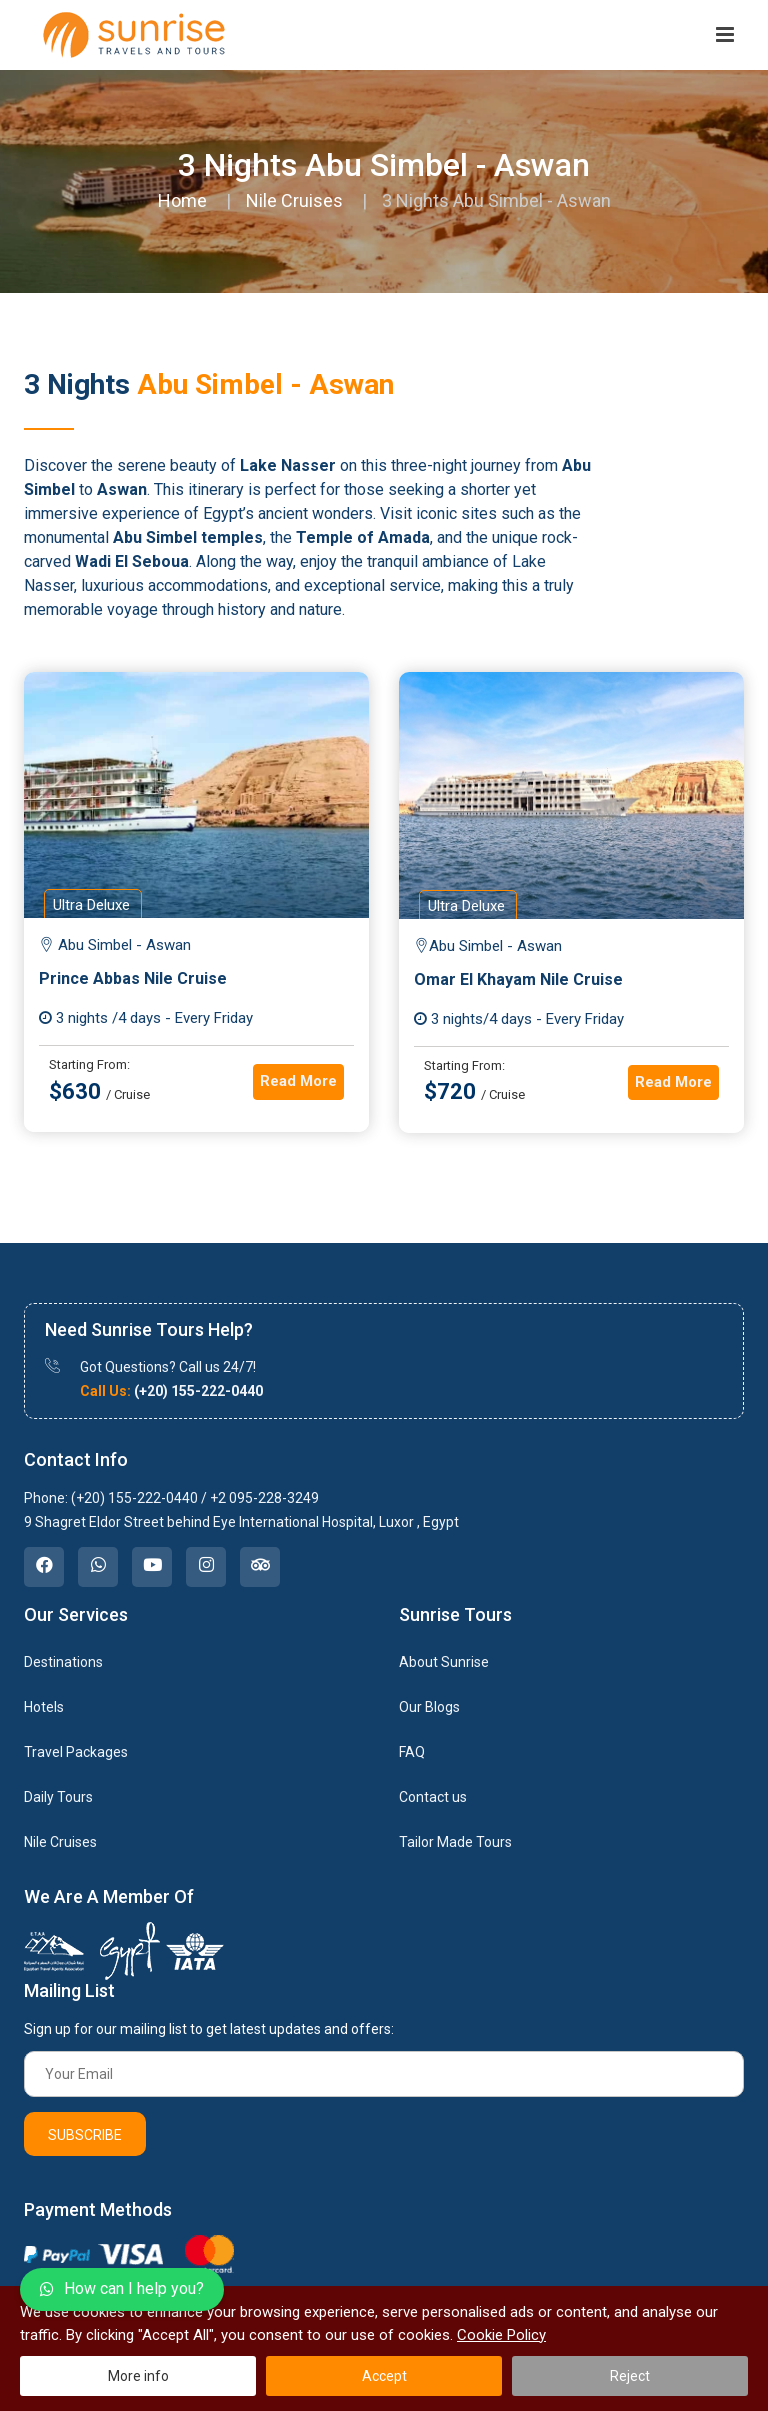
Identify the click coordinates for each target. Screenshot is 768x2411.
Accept (384, 2376)
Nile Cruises (294, 200)
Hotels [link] (44, 1707)
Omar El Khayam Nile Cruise (518, 979)
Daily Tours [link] (58, 1797)
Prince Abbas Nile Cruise (133, 978)
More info (138, 2376)
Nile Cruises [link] (60, 1842)
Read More (298, 1081)
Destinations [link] (63, 1662)
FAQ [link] (412, 1752)
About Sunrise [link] (444, 1662)
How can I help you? (122, 2288)
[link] (44, 1567)
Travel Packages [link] (76, 1752)
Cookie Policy (501, 2335)
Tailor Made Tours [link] (455, 1842)
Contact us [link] (433, 1797)
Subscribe (85, 2135)
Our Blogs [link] (429, 1707)
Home (182, 200)
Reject (630, 2376)
